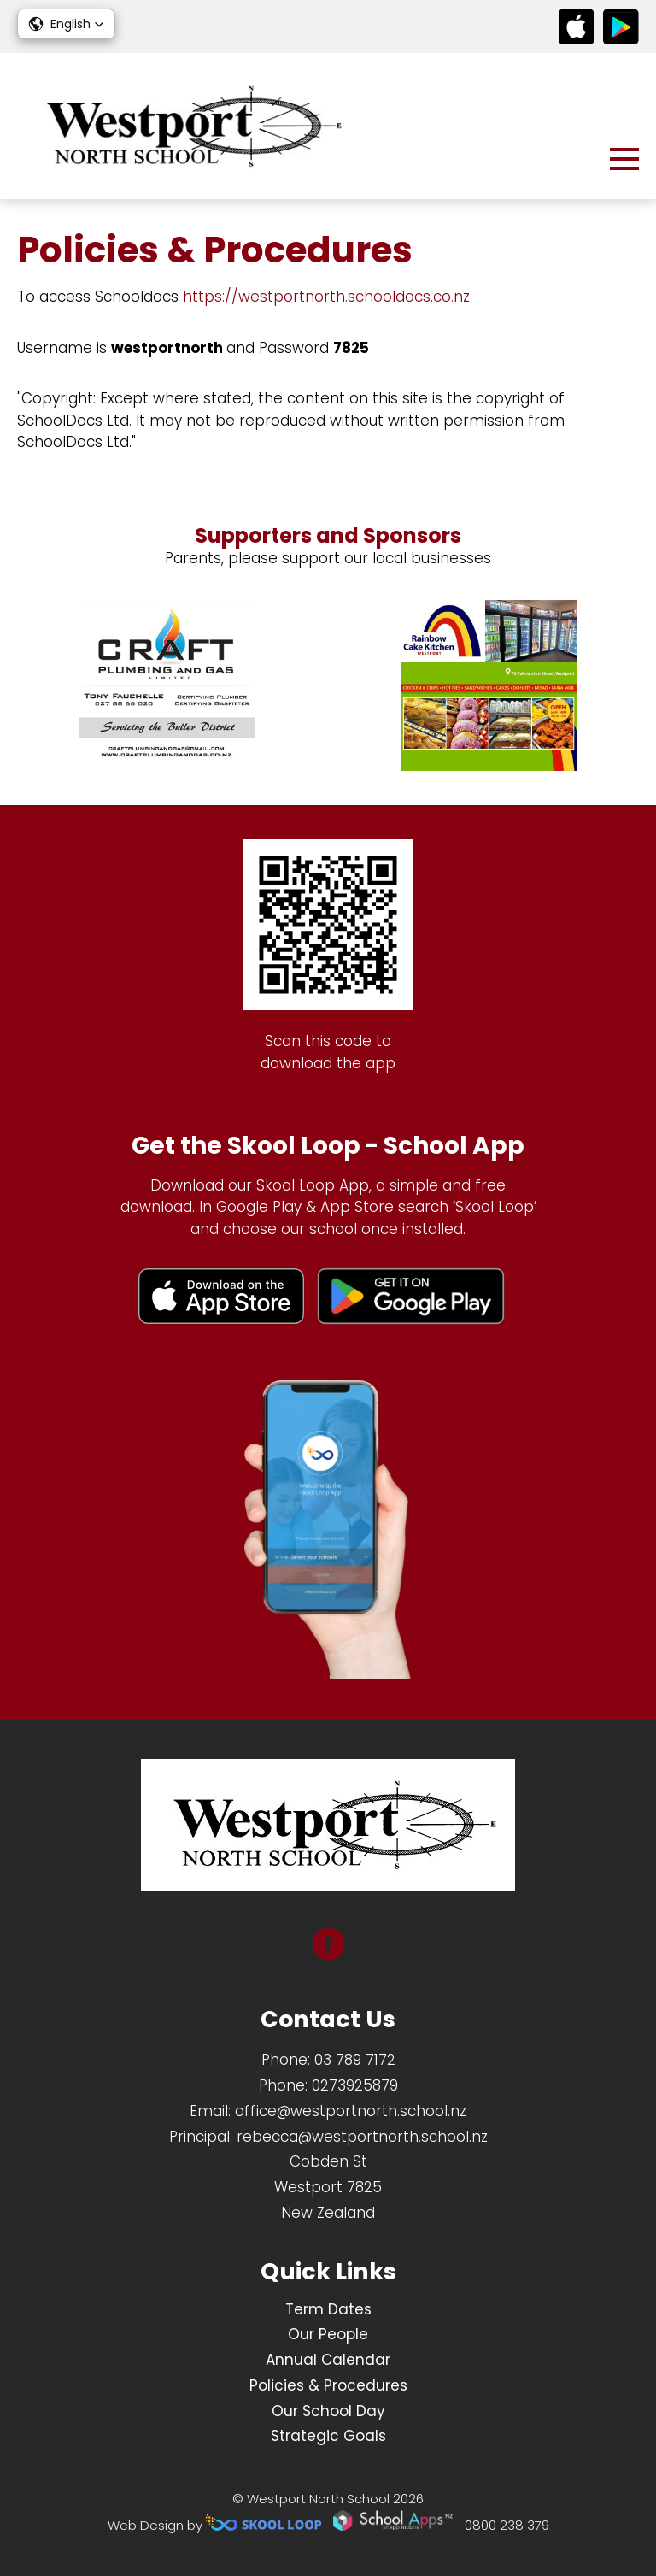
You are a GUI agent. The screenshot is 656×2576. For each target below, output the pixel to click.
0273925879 (355, 2085)
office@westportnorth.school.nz (350, 2111)
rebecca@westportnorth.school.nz (362, 2136)
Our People (328, 2334)
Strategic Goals (328, 2436)
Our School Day (328, 2411)
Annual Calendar (328, 2360)
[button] (66, 24)
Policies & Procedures (328, 2385)
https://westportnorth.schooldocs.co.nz (326, 296)
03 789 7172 (354, 2060)
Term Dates (328, 2309)
